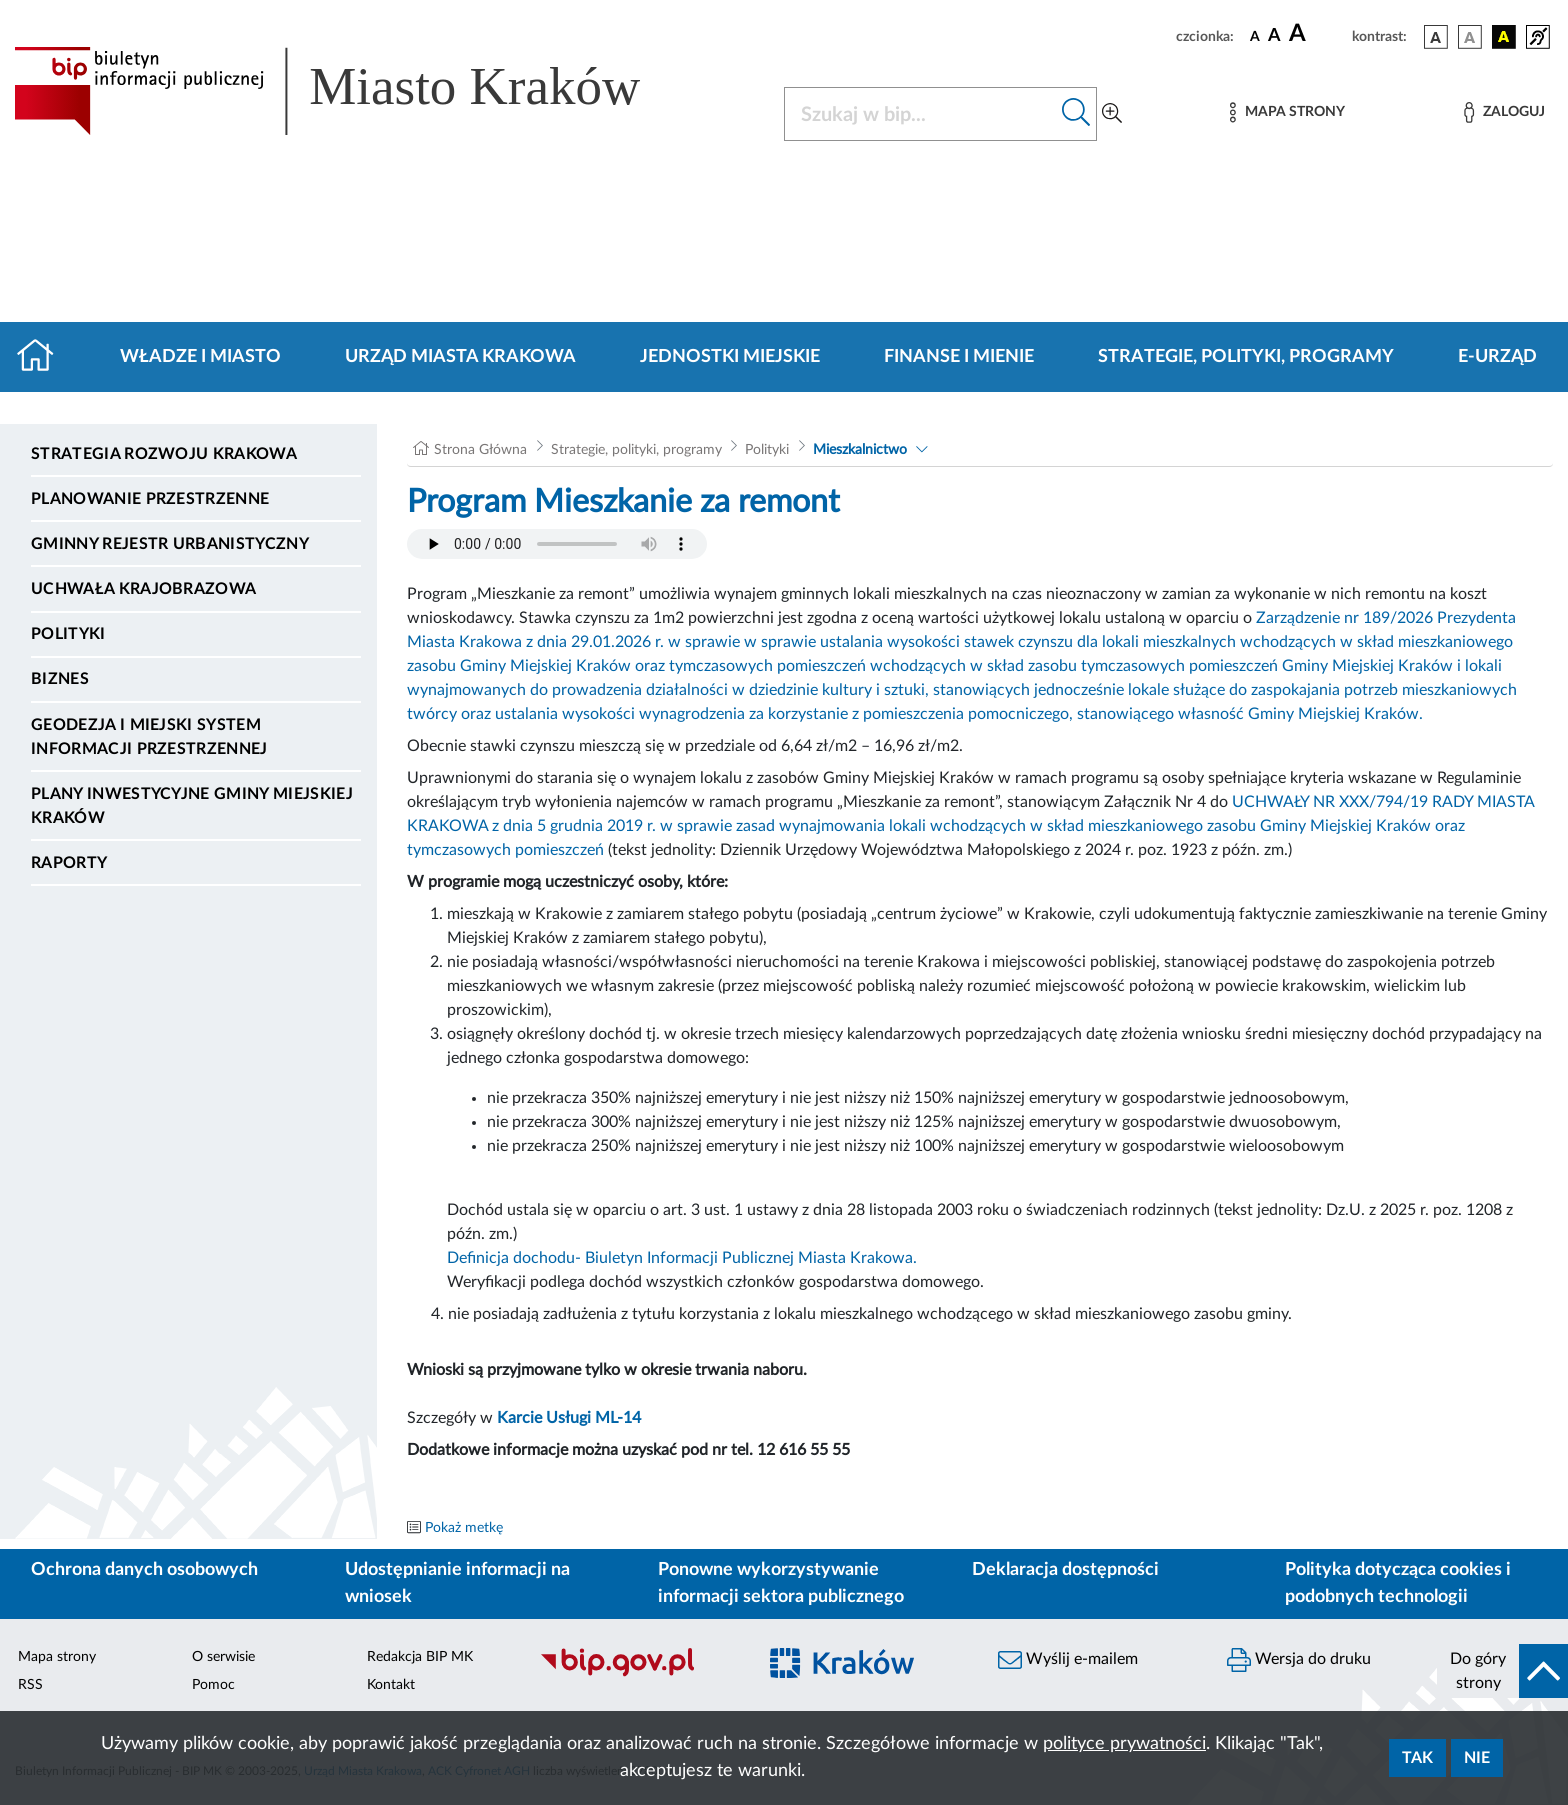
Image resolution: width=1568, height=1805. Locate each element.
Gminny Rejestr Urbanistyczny (170, 544)
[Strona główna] (43, 357)
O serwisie (223, 1657)
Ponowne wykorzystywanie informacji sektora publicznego (781, 1583)
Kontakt (391, 1685)
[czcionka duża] (1317, 34)
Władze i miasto (200, 357)
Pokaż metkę (464, 1528)
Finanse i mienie (959, 357)
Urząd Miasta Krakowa (460, 357)
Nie (1477, 1758)
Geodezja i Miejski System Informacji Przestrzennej (149, 737)
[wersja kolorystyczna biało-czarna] (1470, 37)
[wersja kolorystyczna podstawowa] (1436, 37)
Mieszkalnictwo (860, 450)
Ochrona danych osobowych (144, 1570)
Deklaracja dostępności (1065, 1570)
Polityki (68, 634)
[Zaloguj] (1504, 112)
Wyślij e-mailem (1068, 1660)
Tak (1417, 1758)
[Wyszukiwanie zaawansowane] (1112, 114)
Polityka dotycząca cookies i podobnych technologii (1398, 1583)
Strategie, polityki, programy (1246, 357)
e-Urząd (1497, 357)
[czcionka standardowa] (1255, 36)
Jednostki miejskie (730, 357)
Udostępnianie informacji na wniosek (457, 1583)
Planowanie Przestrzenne (150, 499)
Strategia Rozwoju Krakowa (164, 454)
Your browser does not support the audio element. (557, 544)
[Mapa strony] (1287, 112)
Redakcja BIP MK (420, 1657)
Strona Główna (480, 450)
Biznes (60, 679)
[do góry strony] (1502, 1671)
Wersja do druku (1299, 1660)
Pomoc (213, 1685)
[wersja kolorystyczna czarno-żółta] (1504, 37)
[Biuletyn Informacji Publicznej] (637, 1674)
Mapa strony (57, 1657)
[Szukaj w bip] (1076, 114)
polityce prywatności (1124, 1744)
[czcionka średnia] (1274, 36)
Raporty (69, 863)
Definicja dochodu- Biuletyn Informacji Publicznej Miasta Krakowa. (682, 1258)
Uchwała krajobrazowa (143, 589)
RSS (30, 1685)
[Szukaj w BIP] (920, 114)
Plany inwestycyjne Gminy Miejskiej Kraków (192, 806)
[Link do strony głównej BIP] (356, 91)
